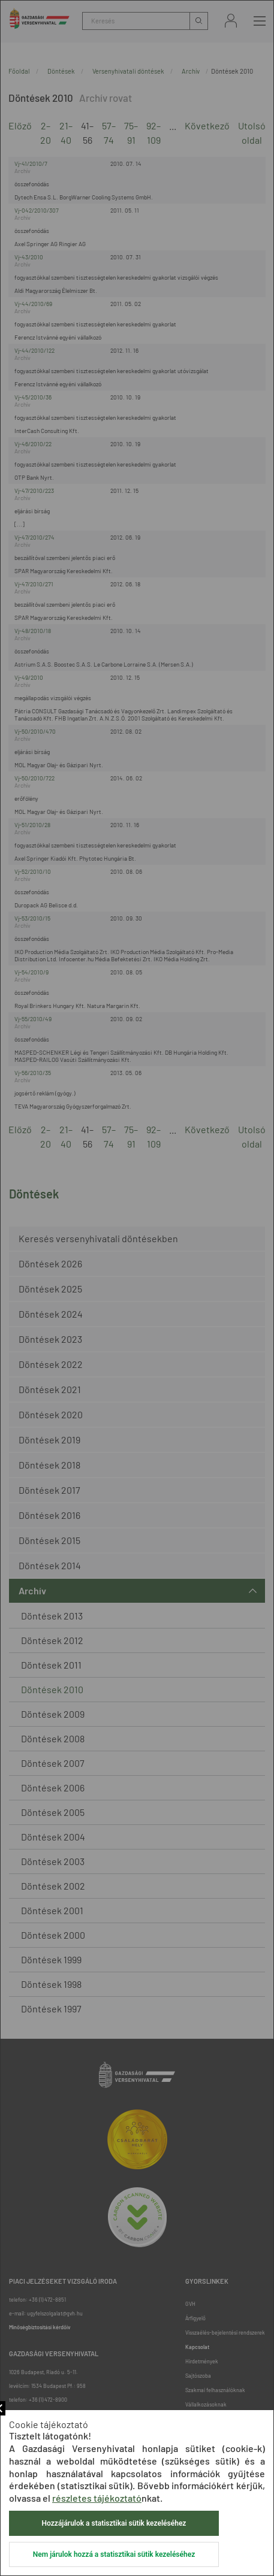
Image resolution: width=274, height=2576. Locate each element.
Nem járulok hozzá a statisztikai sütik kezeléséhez (114, 2554)
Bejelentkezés (231, 20)
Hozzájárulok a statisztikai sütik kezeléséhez (114, 2523)
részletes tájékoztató (96, 2498)
